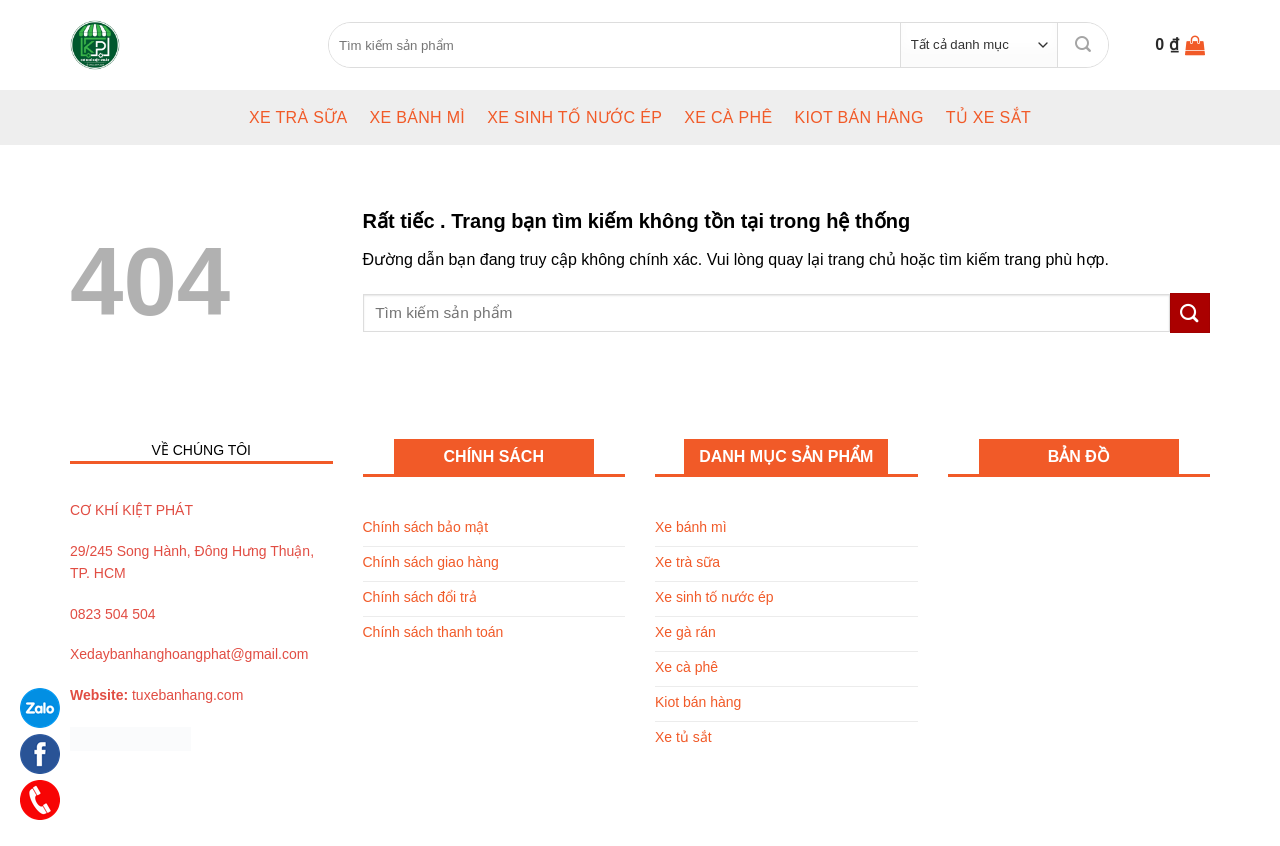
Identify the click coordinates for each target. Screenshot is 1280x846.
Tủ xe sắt (988, 117)
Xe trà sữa (298, 117)
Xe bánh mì (417, 117)
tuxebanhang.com (187, 695)
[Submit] (1083, 44)
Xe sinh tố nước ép (574, 117)
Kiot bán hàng (858, 117)
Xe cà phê (728, 117)
